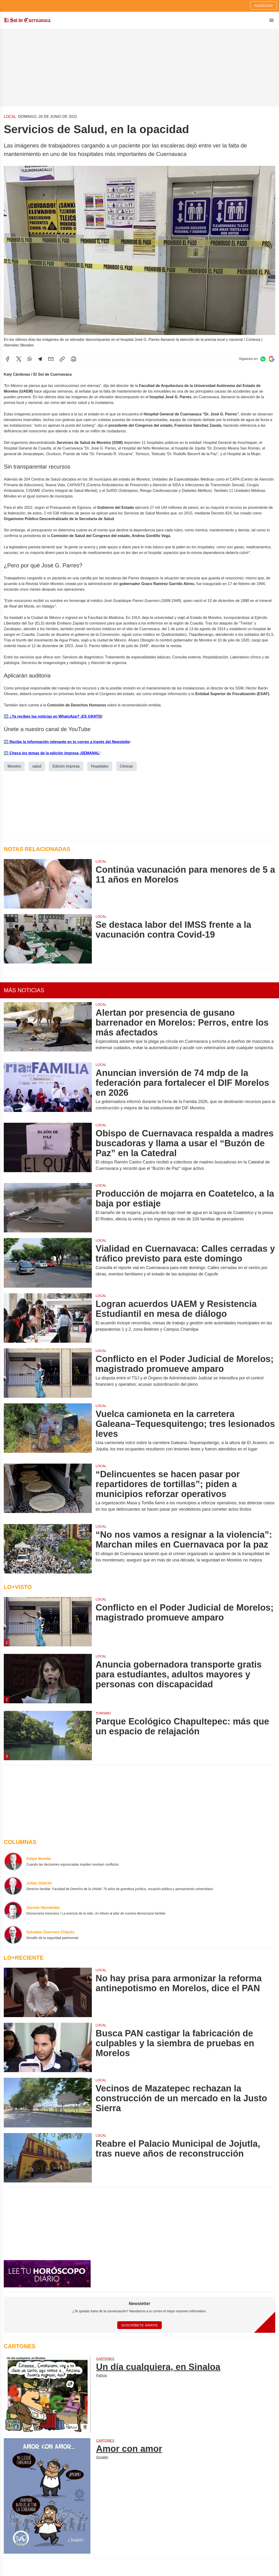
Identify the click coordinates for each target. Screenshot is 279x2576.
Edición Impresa (66, 766)
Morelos (14, 766)
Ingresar (263, 6)
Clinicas (126, 766)
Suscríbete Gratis (139, 2325)
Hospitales (100, 766)
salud (36, 766)
